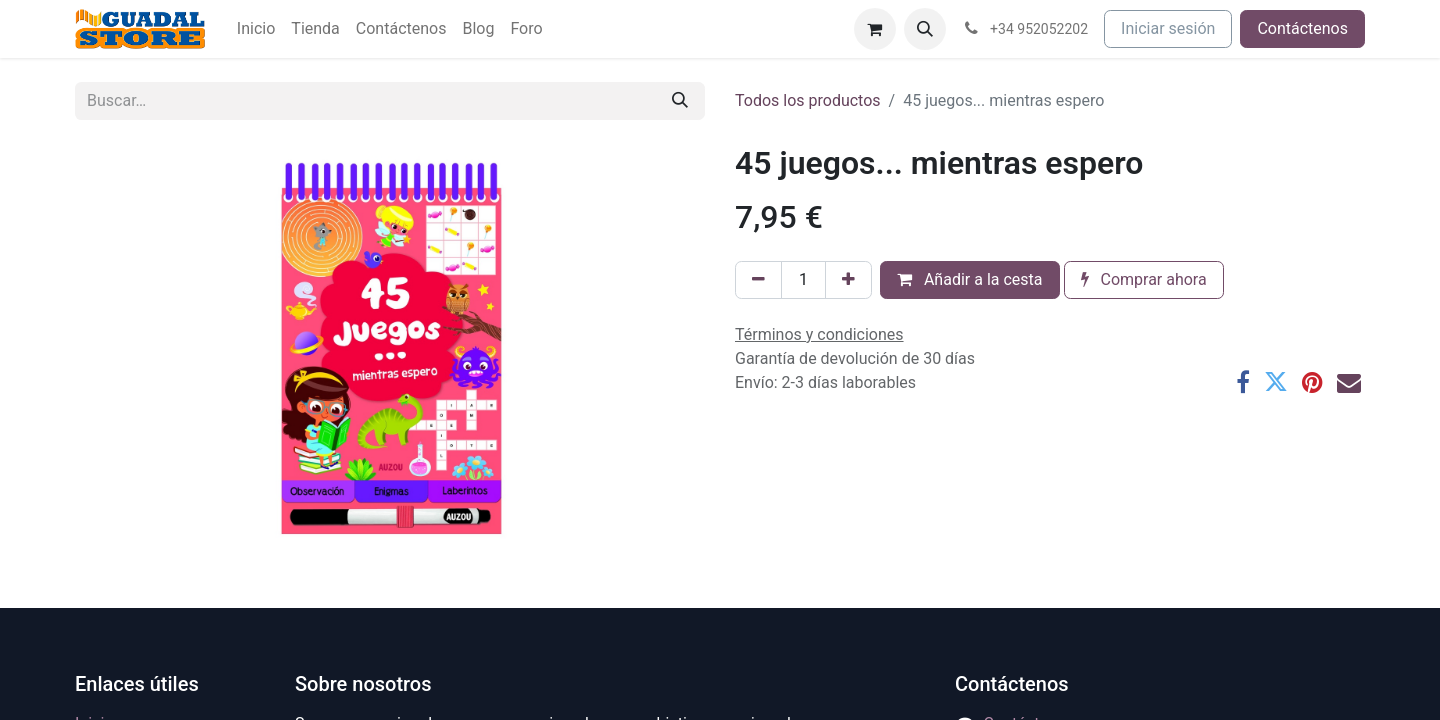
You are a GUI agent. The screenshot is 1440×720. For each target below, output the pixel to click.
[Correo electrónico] (1349, 382)
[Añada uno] (848, 280)
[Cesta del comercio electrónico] (875, 29)
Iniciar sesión (1168, 28)
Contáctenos (1302, 28)
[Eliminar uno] (758, 280)
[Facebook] (1243, 382)
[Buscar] (680, 101)
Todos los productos (808, 100)
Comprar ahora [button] (1144, 279)
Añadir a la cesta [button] (970, 279)
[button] (925, 29)
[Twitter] (1276, 382)
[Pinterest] (1312, 382)
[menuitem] (256, 29)
